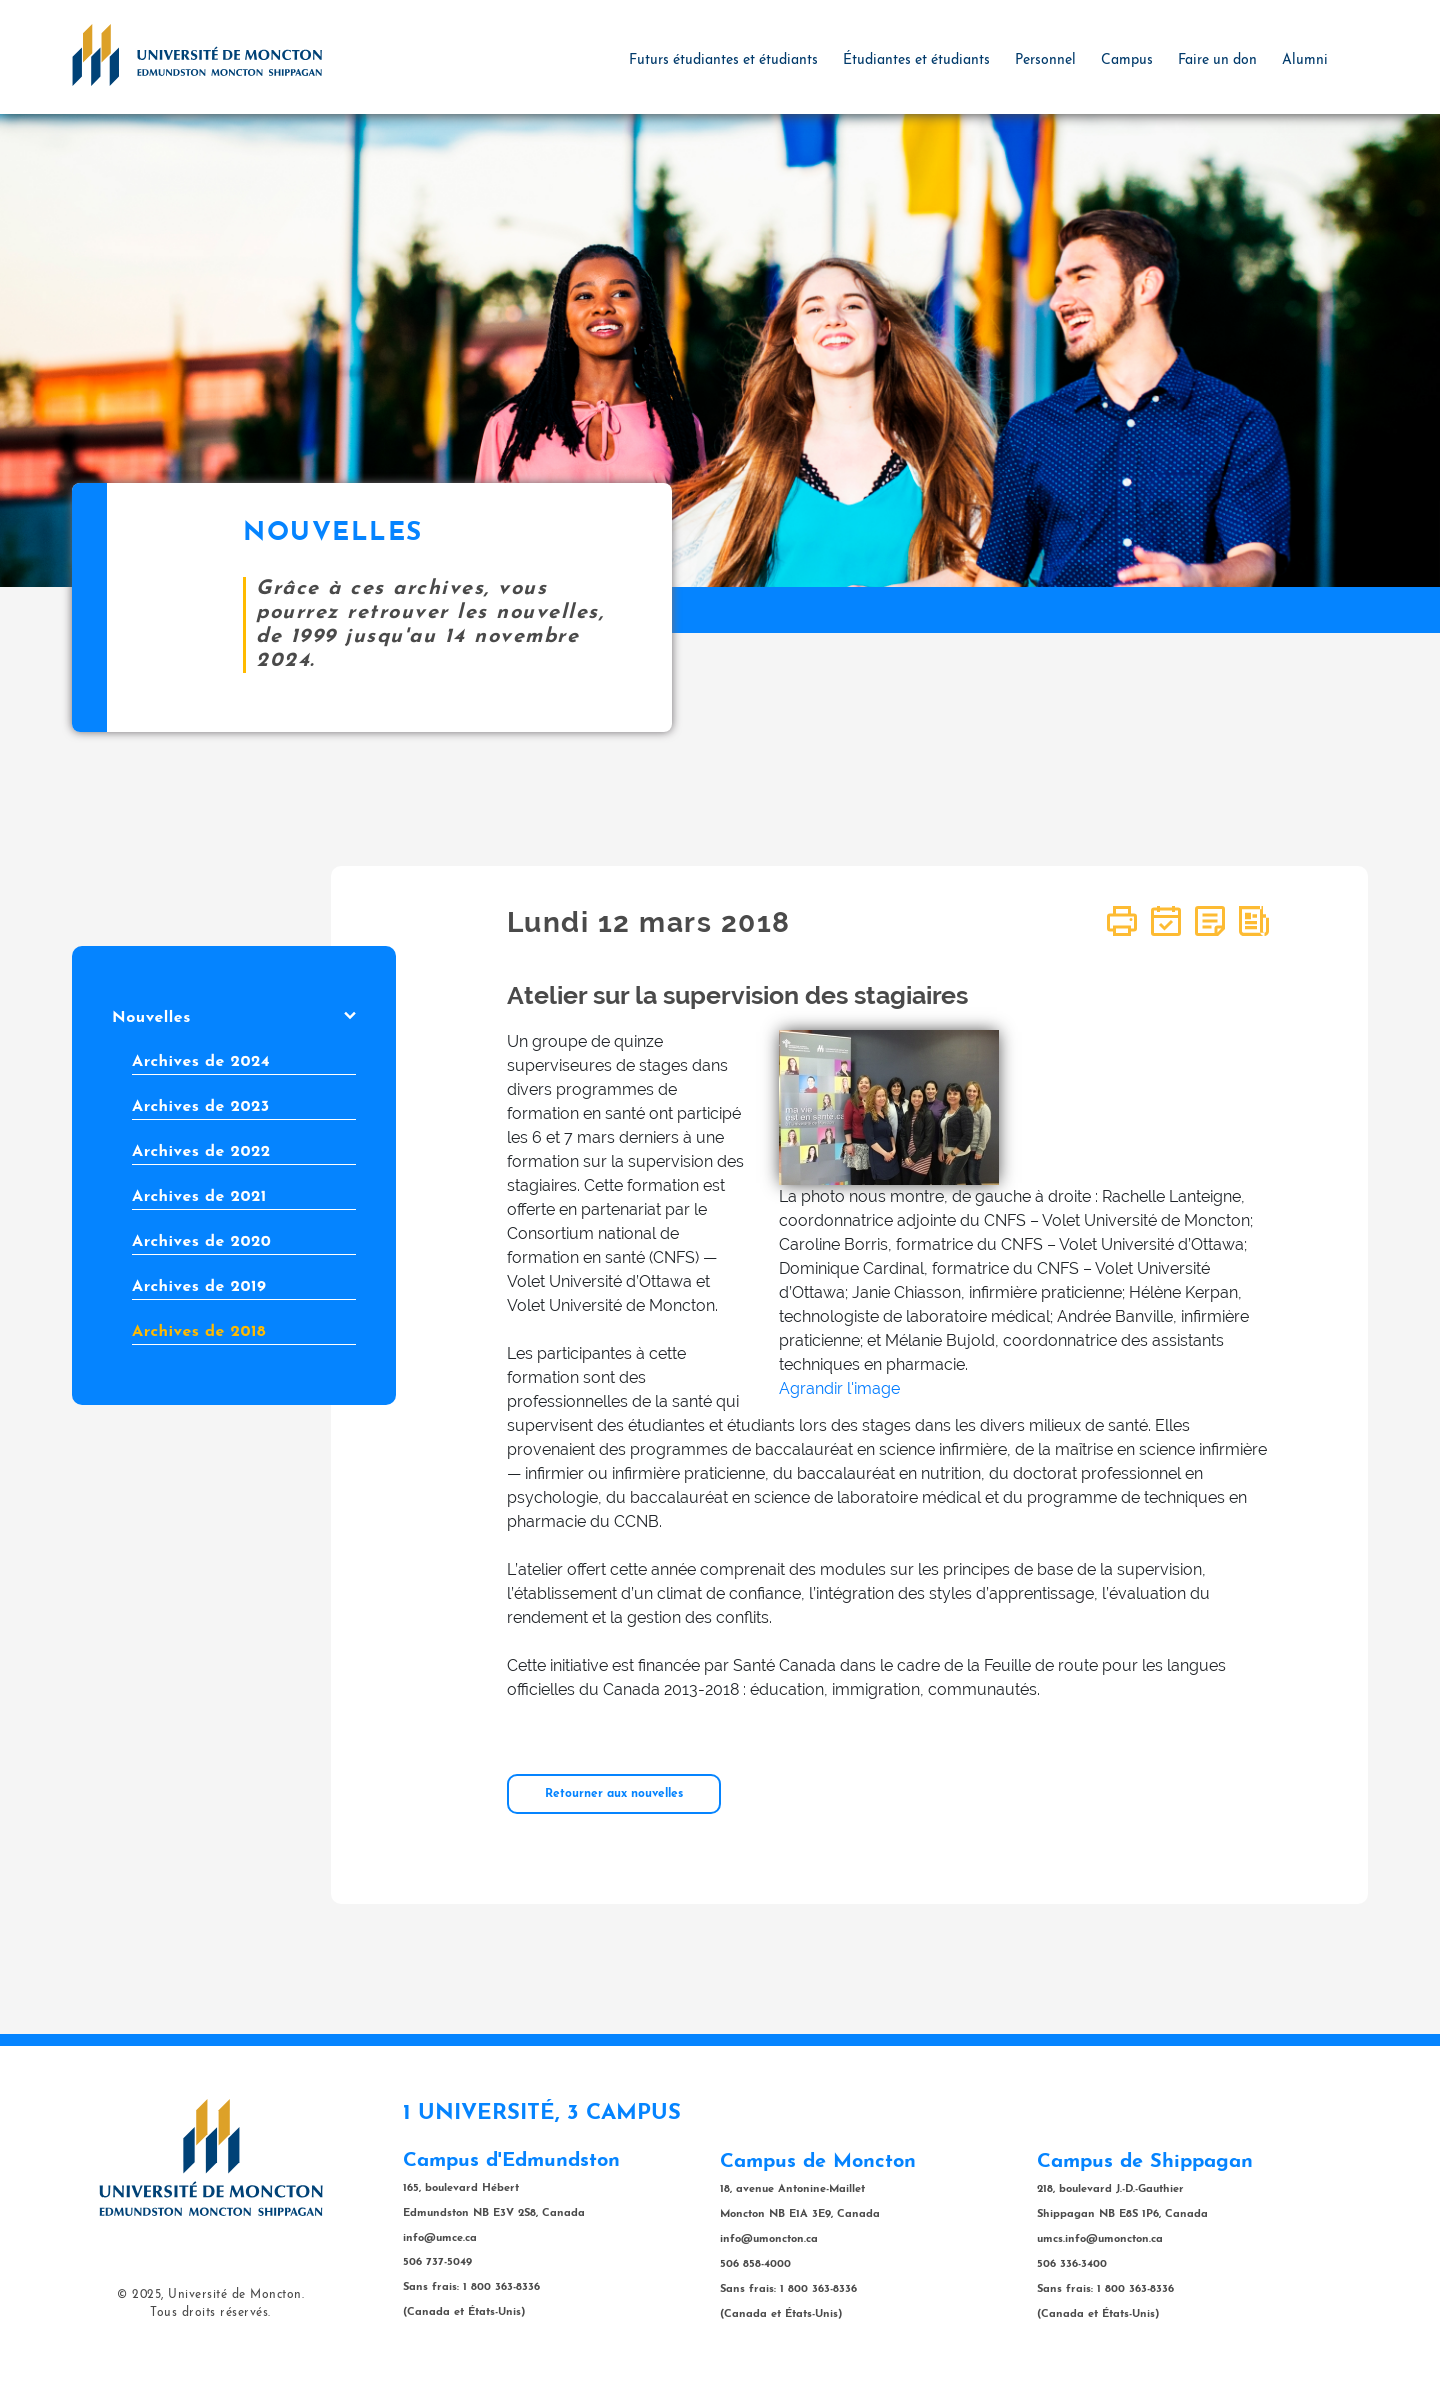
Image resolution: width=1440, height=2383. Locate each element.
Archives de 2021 (199, 1197)
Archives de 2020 (201, 1242)
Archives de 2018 (199, 1332)
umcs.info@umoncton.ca (1100, 2239)
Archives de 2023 (201, 1107)
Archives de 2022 (201, 1152)
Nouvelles (234, 1018)
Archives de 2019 (199, 1287)
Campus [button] (1127, 60)
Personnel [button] (1045, 60)
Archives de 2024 (201, 1062)
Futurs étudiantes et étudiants (723, 60)
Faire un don (1217, 60)
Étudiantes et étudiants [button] (916, 60)
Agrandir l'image (839, 1388)
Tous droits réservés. (210, 2313)
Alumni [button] (1305, 60)
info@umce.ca (440, 2238)
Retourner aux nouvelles (614, 1794)
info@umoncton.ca (769, 2239)
